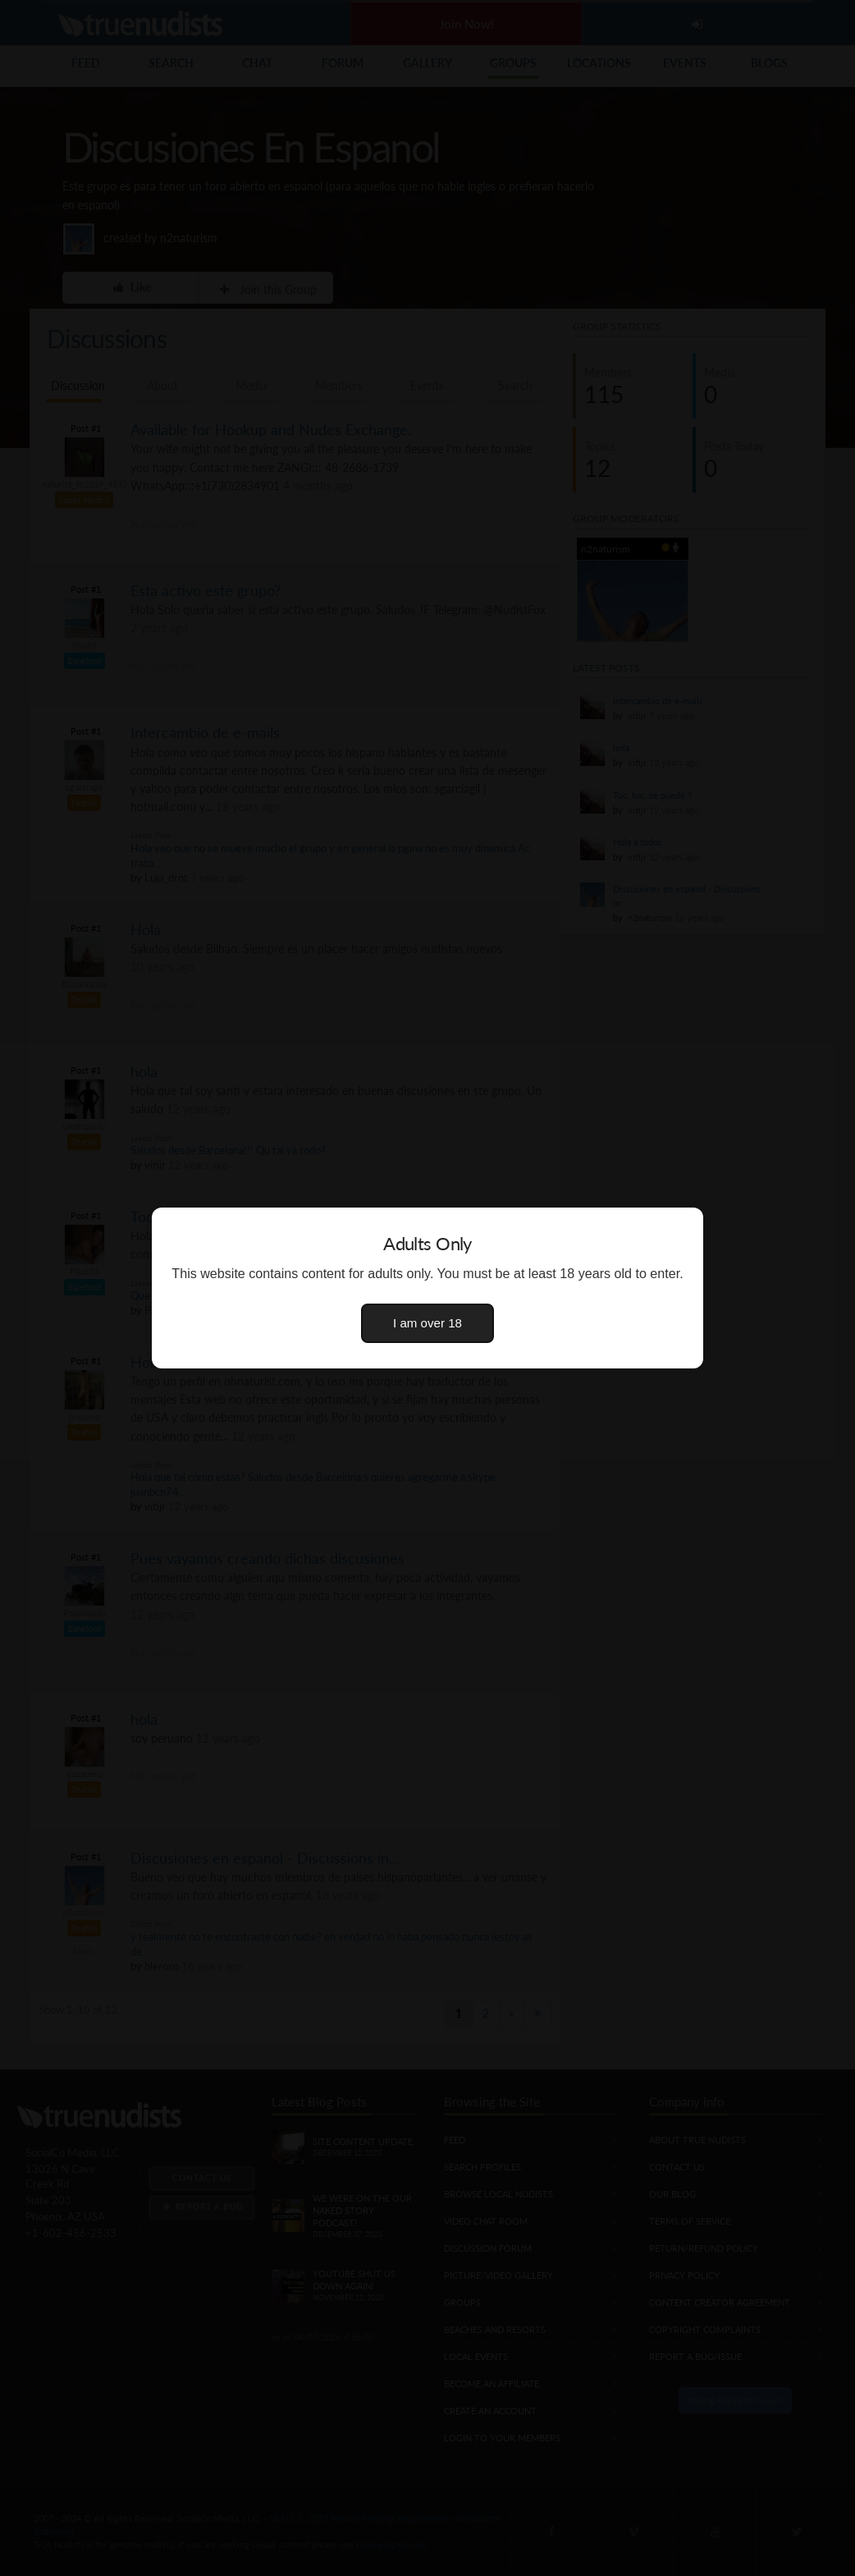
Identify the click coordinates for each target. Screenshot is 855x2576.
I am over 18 (427, 1323)
